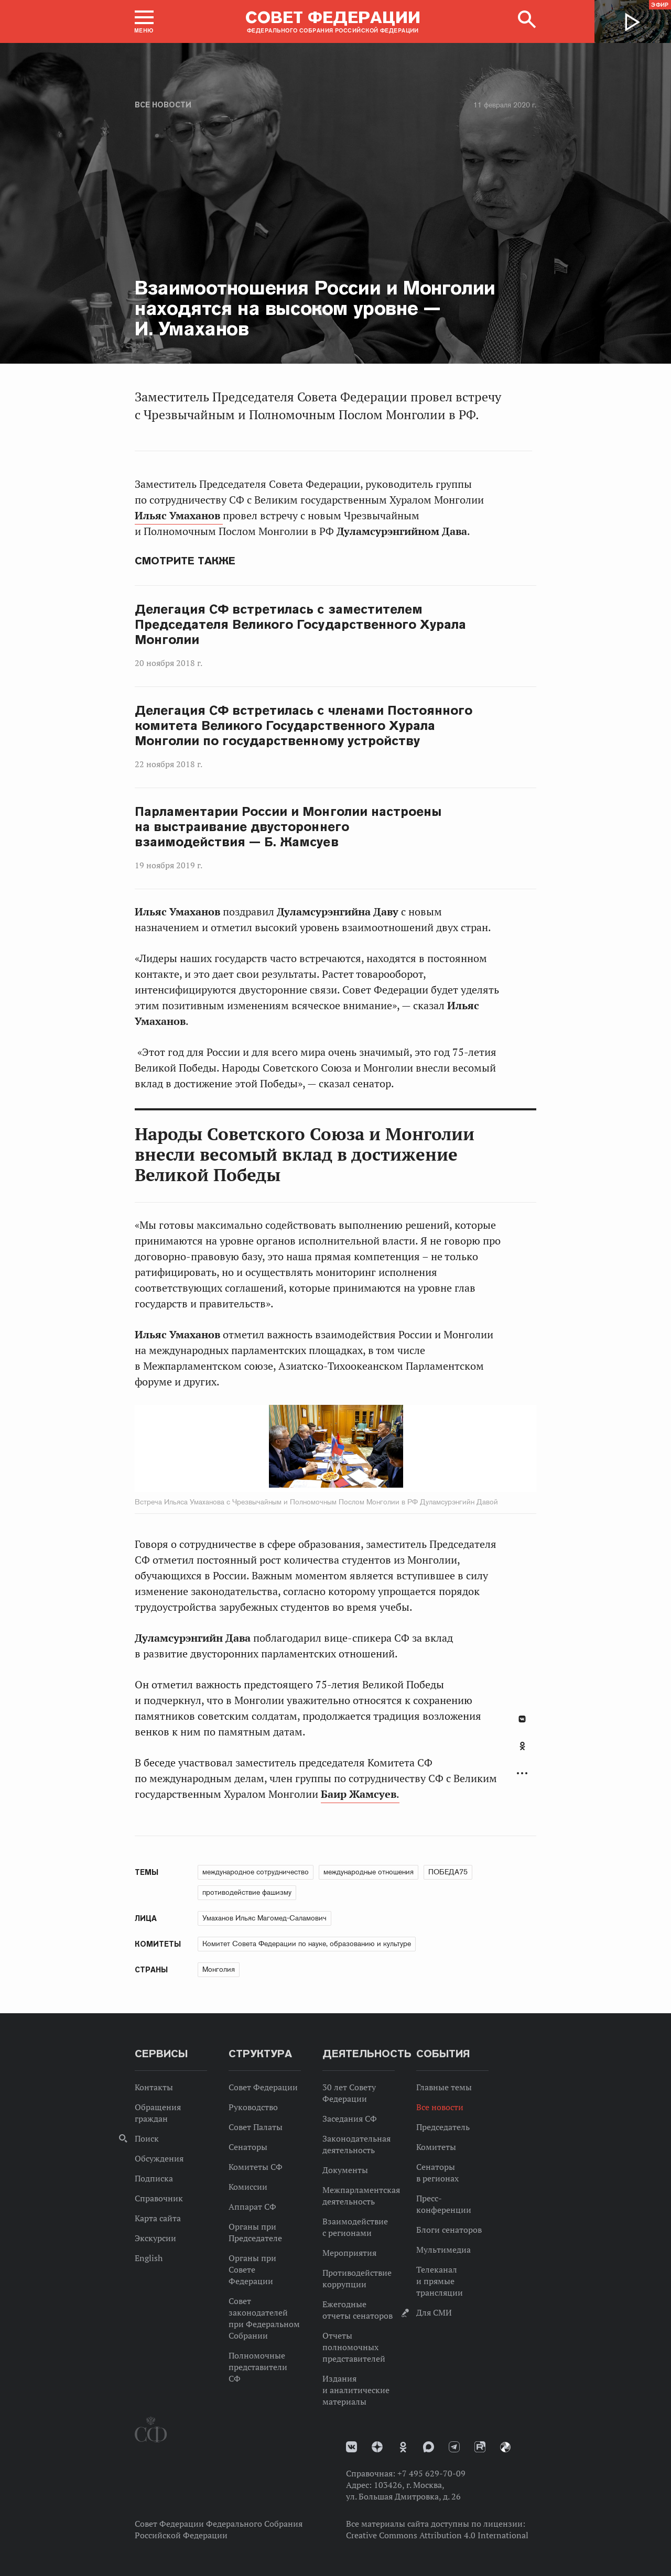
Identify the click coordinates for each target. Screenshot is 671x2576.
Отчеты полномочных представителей (353, 2347)
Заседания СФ (349, 2118)
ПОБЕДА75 (448, 1871)
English (149, 2258)
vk (351, 2446)
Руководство (253, 2107)
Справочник (159, 2198)
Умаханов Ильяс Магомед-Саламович (264, 1918)
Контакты (154, 2087)
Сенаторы (248, 2147)
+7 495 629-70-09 (431, 2473)
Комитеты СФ (256, 2167)
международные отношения (368, 1871)
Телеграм (454, 2446)
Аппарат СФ (252, 2206)
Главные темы (444, 2087)
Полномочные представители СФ (258, 2367)
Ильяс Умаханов (179, 515)
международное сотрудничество (255, 1871)
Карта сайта (158, 2218)
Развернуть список (522, 1773)
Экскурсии (155, 2238)
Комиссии (248, 2186)
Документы (345, 2170)
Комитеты (436, 2147)
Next (412, 1448)
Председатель (443, 2127)
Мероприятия (349, 2252)
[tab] (522, 1752)
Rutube (479, 2446)
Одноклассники (522, 1746)
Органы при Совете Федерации (252, 2269)
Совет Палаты (256, 2127)
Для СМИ (434, 2312)
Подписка (154, 2178)
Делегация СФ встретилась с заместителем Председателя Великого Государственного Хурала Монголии (300, 625)
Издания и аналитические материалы (355, 2390)
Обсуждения (159, 2158)
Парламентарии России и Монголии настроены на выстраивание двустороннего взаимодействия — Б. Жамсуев (288, 827)
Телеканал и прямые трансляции (439, 2281)
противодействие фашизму (246, 1892)
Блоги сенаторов (449, 2229)
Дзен (377, 2446)
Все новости (163, 105)
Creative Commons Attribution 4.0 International (437, 2535)
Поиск (147, 2138)
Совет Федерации (263, 2087)
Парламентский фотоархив (505, 2447)
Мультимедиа (443, 2249)
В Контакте (522, 1719)
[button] (144, 21)
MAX (428, 2446)
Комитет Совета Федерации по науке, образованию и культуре (306, 1943)
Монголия (218, 1969)
